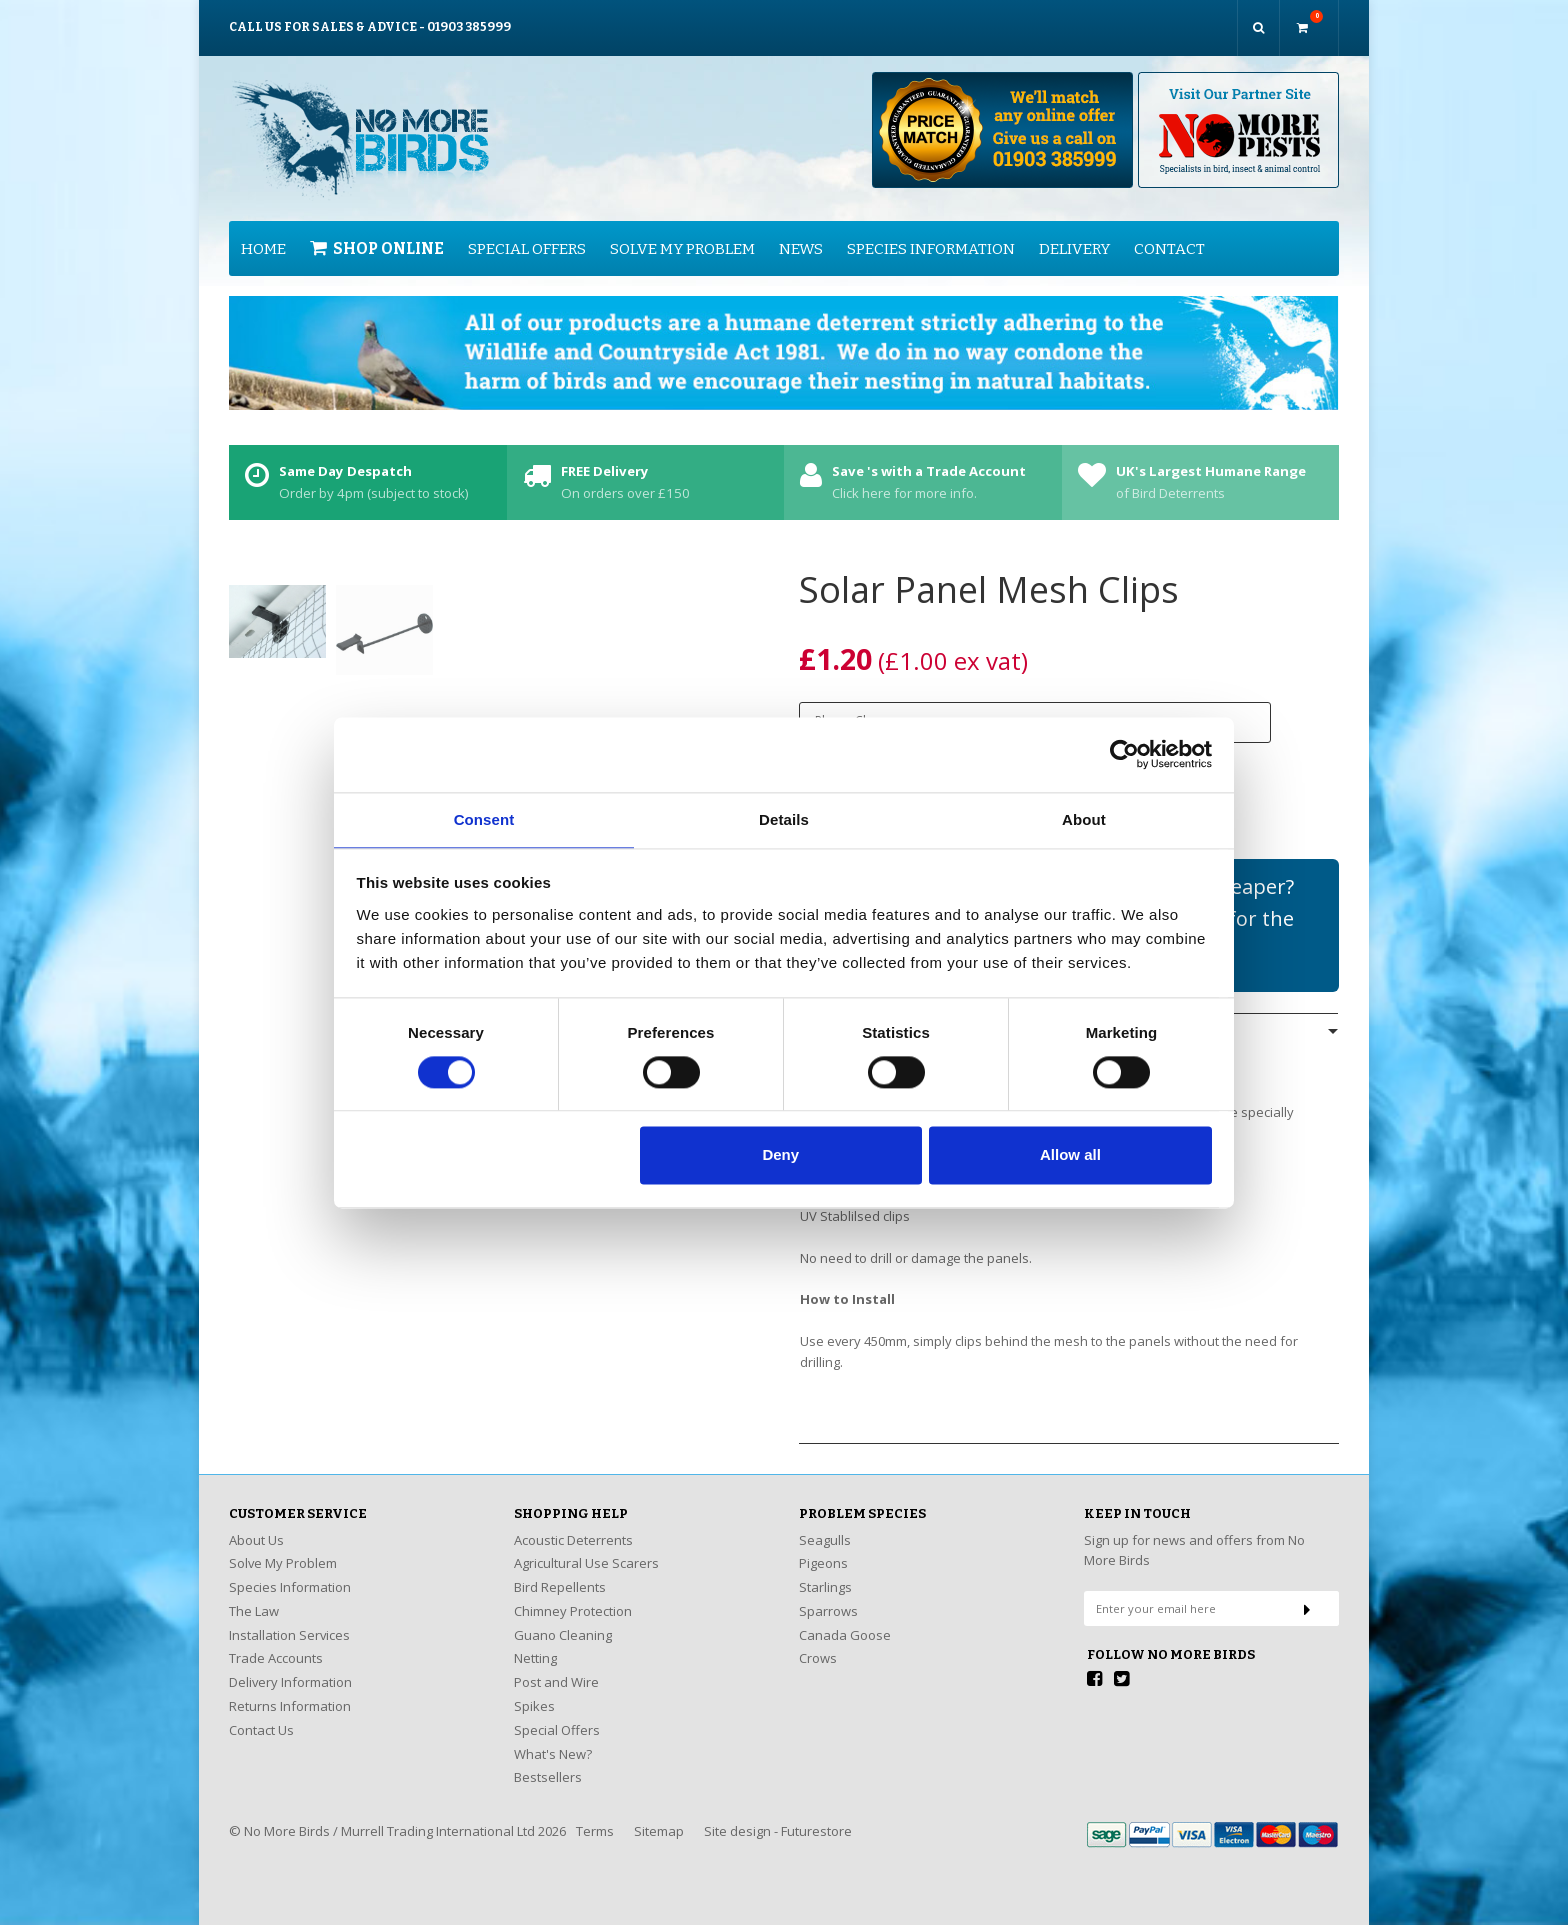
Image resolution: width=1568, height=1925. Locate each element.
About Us (256, 1524)
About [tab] (1084, 818)
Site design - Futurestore (778, 1815)
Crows (818, 1642)
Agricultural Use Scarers (586, 1547)
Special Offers (527, 232)
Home (263, 232)
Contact (1169, 232)
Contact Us (261, 1714)
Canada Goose (845, 1619)
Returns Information (290, 1690)
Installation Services (289, 1619)
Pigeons (823, 1547)
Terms (595, 1815)
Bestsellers (548, 1761)
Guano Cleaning (563, 1619)
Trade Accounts (276, 1642)
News (801, 232)
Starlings (825, 1571)
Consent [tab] (484, 818)
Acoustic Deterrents (573, 1524)
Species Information (931, 232)
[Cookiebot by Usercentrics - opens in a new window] (1124, 753)
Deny (780, 1156)
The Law (254, 1595)
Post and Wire (556, 1666)
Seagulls (825, 1524)
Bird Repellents (560, 1571)
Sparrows (828, 1595)
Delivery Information (290, 1666)
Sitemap (659, 1815)
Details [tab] (784, 818)
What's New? (553, 1737)
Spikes (534, 1690)
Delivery (1074, 232)
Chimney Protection (573, 1595)
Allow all (1070, 1156)
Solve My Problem (682, 232)
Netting (535, 1642)
